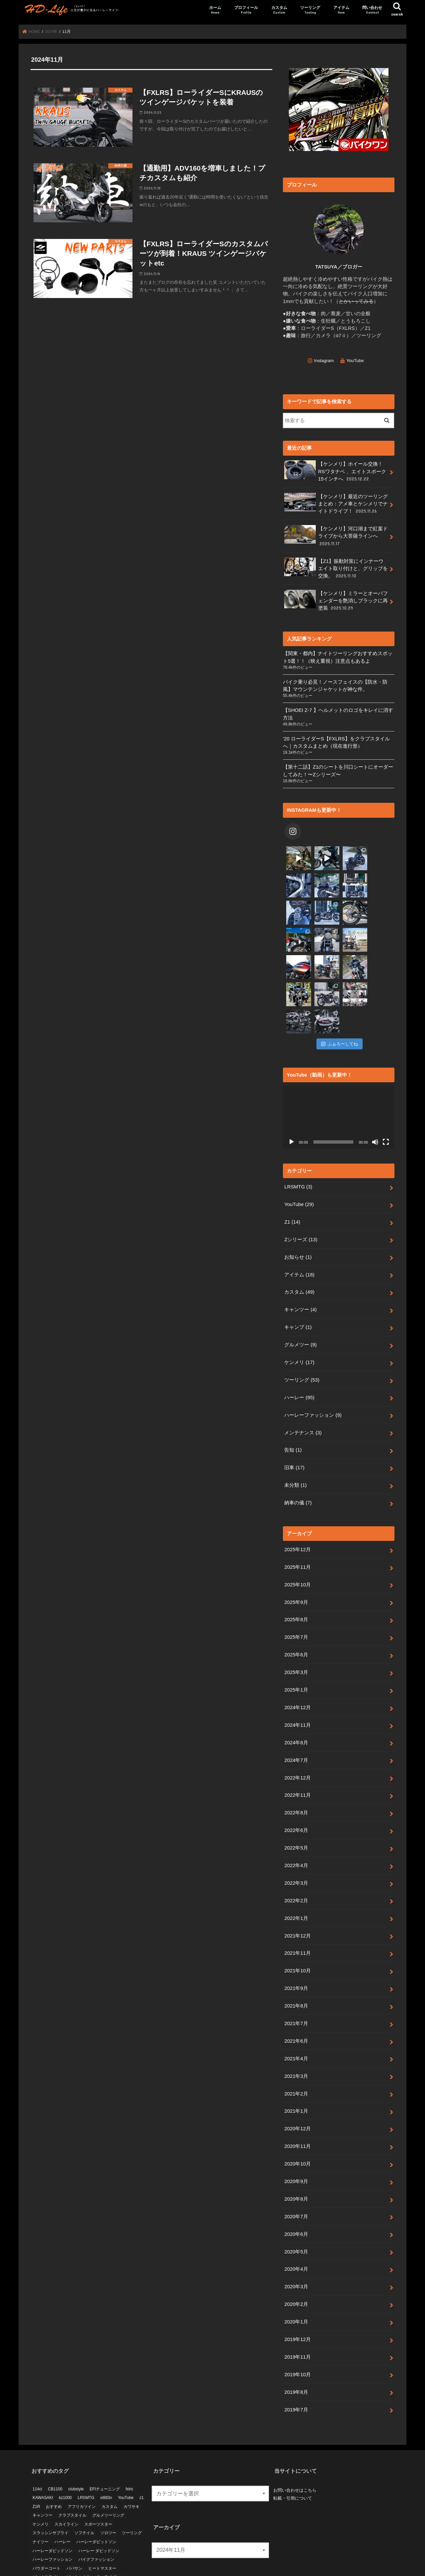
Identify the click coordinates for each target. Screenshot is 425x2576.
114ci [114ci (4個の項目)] (37, 2434)
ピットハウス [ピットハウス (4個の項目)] (78, 2522)
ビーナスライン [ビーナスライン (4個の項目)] (46, 2522)
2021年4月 (296, 2004)
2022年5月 (296, 1793)
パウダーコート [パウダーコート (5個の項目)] (46, 2513)
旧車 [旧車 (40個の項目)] (76, 2531)
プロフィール (246, 10)
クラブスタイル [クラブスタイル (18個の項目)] (72, 2460)
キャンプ (297, 1272)
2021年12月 (297, 1880)
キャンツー (300, 1254)
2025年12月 (297, 1494)
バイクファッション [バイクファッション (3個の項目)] (96, 2504)
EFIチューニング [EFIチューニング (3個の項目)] (105, 2434)
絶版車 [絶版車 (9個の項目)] (106, 2531)
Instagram (324, 359)
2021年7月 (296, 1968)
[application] (338, 1062)
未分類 (295, 1430)
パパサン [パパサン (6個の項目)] (74, 2513)
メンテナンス (302, 1377)
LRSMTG (298, 1132)
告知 (292, 1395)
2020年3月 (296, 2232)
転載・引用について (292, 2443)
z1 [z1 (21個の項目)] (141, 2443)
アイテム (341, 10)
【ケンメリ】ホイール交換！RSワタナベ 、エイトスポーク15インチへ (335, 471)
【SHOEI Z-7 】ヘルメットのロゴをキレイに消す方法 (338, 713)
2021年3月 (296, 2021)
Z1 (292, 1167)
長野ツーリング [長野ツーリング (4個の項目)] (46, 2540)
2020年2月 (296, 2249)
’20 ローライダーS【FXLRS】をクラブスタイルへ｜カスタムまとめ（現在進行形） (336, 742)
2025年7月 (296, 1582)
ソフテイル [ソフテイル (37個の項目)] (84, 2478)
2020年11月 (297, 2091)
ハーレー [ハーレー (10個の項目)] (62, 2487)
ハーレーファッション (312, 1360)
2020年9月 (296, 2126)
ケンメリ (299, 1307)
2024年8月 (296, 1688)
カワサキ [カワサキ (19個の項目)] (131, 2452)
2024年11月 (297, 1670)
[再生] (291, 1087)
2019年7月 (296, 2354)
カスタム (279, 10)
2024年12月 (297, 1652)
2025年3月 (296, 1617)
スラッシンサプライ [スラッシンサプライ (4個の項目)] (50, 2478)
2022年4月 (296, 1810)
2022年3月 (296, 1828)
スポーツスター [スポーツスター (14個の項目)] (98, 2469)
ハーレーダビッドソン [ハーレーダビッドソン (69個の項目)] (52, 2495)
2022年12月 (297, 1722)
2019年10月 (297, 2319)
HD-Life (208, 2568)
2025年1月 (296, 1635)
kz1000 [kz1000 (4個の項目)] (65, 2443)
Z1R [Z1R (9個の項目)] (36, 2452)
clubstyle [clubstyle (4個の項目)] (76, 2434)
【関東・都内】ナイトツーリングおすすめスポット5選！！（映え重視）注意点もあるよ (337, 656)
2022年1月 (296, 1863)
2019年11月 (297, 2302)
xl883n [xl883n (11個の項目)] (106, 2443)
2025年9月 (296, 1547)
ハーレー (299, 1342)
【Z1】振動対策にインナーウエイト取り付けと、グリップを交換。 (336, 567)
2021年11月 (297, 1898)
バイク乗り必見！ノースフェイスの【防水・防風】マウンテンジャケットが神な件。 (335, 685)
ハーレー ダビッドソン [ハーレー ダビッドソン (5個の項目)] (98, 2495)
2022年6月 (296, 1775)
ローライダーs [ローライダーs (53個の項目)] (109, 2522)
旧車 (294, 1412)
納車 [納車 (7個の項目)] (90, 2531)
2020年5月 (296, 2196)
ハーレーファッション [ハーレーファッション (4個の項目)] (52, 2504)
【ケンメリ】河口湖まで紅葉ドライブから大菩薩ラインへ (336, 535)
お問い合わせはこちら (294, 2435)
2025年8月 (296, 1564)
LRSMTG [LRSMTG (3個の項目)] (86, 2443)
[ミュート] (375, 1087)
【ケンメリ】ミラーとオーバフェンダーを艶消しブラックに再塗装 (336, 600)
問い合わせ (372, 10)
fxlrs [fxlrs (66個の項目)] (129, 2434)
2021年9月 (296, 1933)
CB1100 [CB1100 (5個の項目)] (55, 2434)
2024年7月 (296, 1705)
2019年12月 (297, 2284)
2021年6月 (296, 1986)
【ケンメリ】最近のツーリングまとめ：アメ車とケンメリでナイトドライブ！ (336, 503)
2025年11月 (297, 1512)
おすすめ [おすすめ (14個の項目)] (54, 2452)
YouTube (355, 359)
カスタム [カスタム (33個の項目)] (110, 2452)
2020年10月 (297, 2109)
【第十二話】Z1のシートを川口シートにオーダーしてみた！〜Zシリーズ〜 (338, 770)
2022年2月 (296, 1846)
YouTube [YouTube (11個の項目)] (125, 2443)
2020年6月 (296, 2179)
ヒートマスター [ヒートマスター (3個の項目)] (102, 2513)
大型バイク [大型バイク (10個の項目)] (42, 2531)
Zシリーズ (300, 1184)
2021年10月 (297, 1916)
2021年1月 (296, 2056)
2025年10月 (297, 1530)
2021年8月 (296, 1951)
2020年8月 (296, 2144)
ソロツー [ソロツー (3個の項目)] (108, 2478)
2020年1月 (296, 2267)
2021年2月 (296, 2038)
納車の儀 (297, 1448)
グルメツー (300, 1290)
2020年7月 (296, 2161)
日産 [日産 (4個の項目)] (62, 2531)
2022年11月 (297, 1740)
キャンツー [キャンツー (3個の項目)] (42, 2460)
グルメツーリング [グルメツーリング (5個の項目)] (108, 2460)
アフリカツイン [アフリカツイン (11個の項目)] (82, 2452)
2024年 (51, 32)
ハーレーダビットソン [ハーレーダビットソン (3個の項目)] (96, 2487)
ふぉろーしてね (339, 989)
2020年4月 (296, 2214)
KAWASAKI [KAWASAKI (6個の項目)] (43, 2443)
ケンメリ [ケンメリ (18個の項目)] (40, 2469)
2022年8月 (296, 1758)
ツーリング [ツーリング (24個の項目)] (132, 2478)
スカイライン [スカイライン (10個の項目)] (66, 2469)
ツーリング (310, 10)
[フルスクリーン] (385, 1087)
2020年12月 (297, 2074)
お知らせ (297, 1202)
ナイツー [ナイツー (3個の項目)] (40, 2487)
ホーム (215, 10)
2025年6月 (296, 1600)
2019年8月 (296, 2337)
